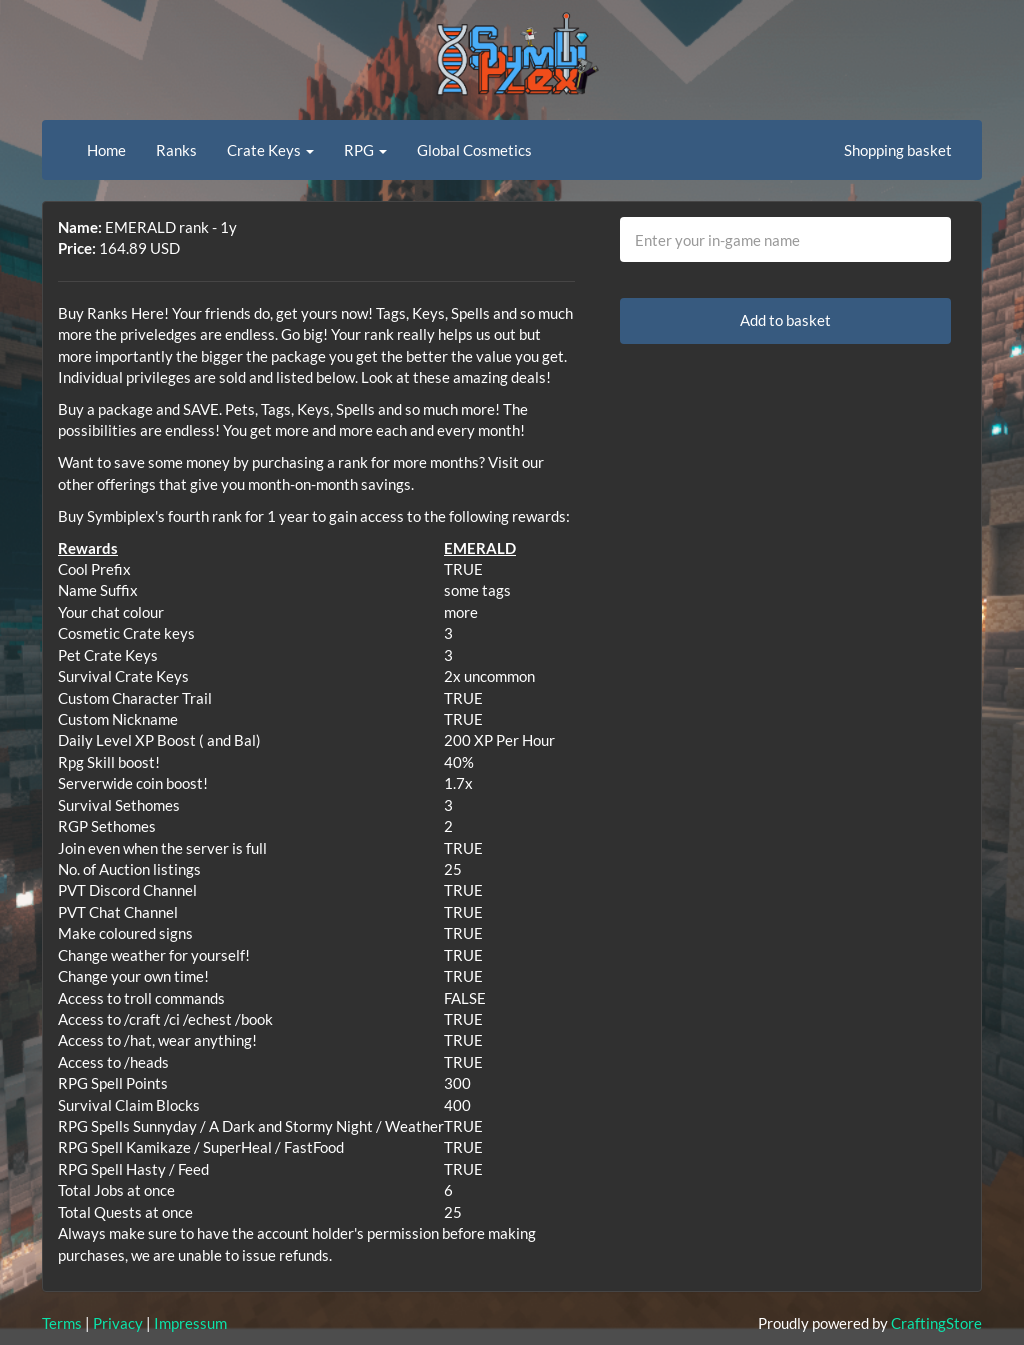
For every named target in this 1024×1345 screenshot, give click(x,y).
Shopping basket (898, 150)
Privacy (118, 1323)
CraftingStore (936, 1323)
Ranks (176, 150)
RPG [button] (365, 150)
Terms (62, 1323)
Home (106, 150)
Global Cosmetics (474, 150)
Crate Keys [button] (270, 150)
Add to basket (785, 320)
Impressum (190, 1323)
